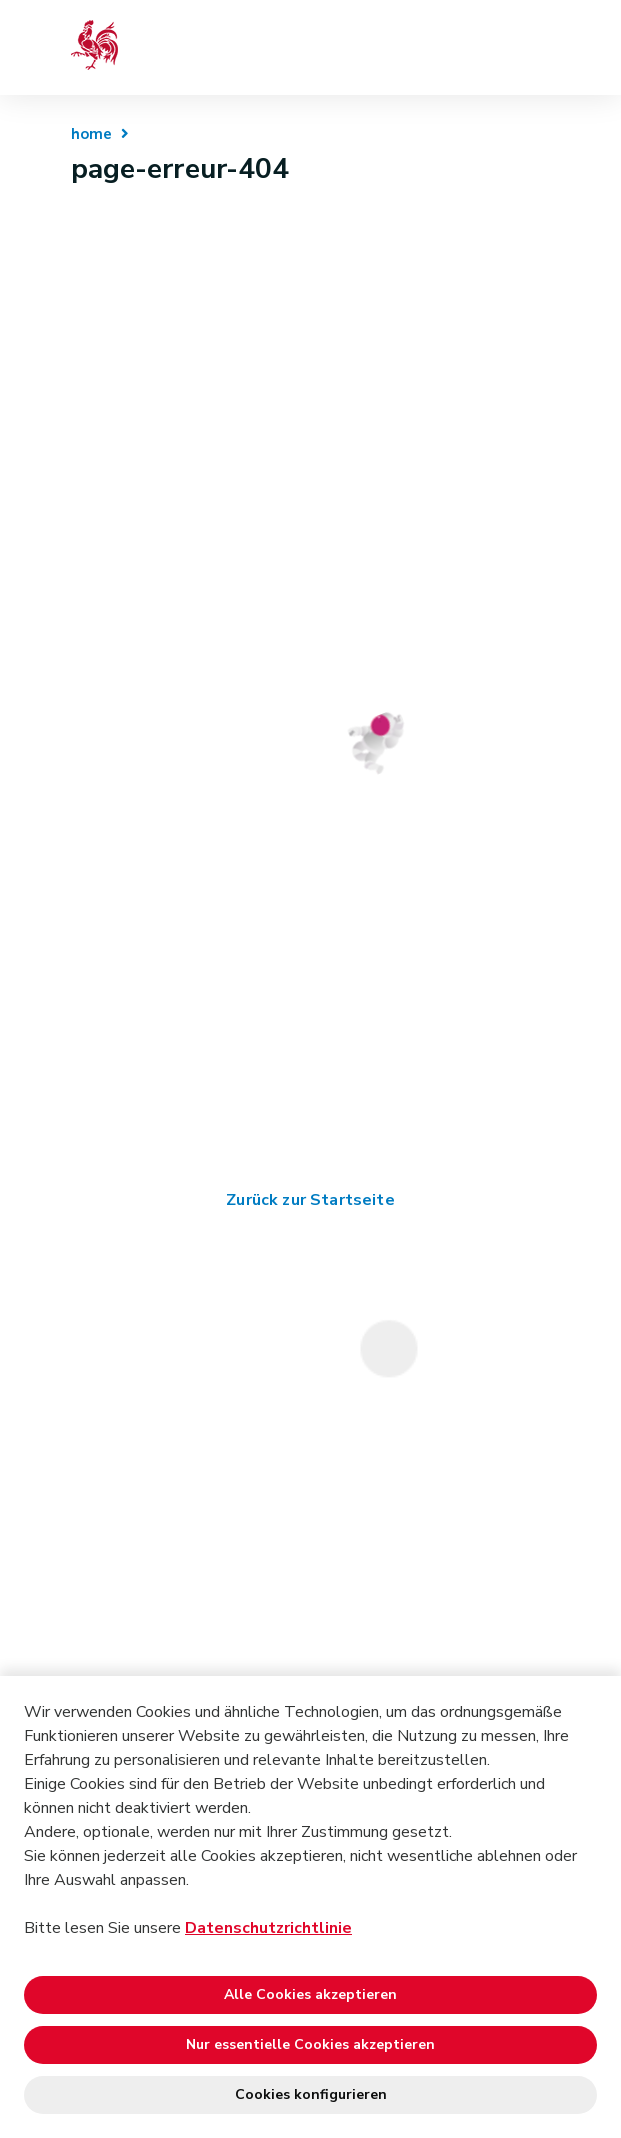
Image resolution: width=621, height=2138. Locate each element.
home (92, 134)
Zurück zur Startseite (310, 1200)
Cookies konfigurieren (311, 2094)
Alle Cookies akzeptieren (310, 1994)
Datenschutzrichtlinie (268, 1928)
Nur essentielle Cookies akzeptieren (310, 2044)
